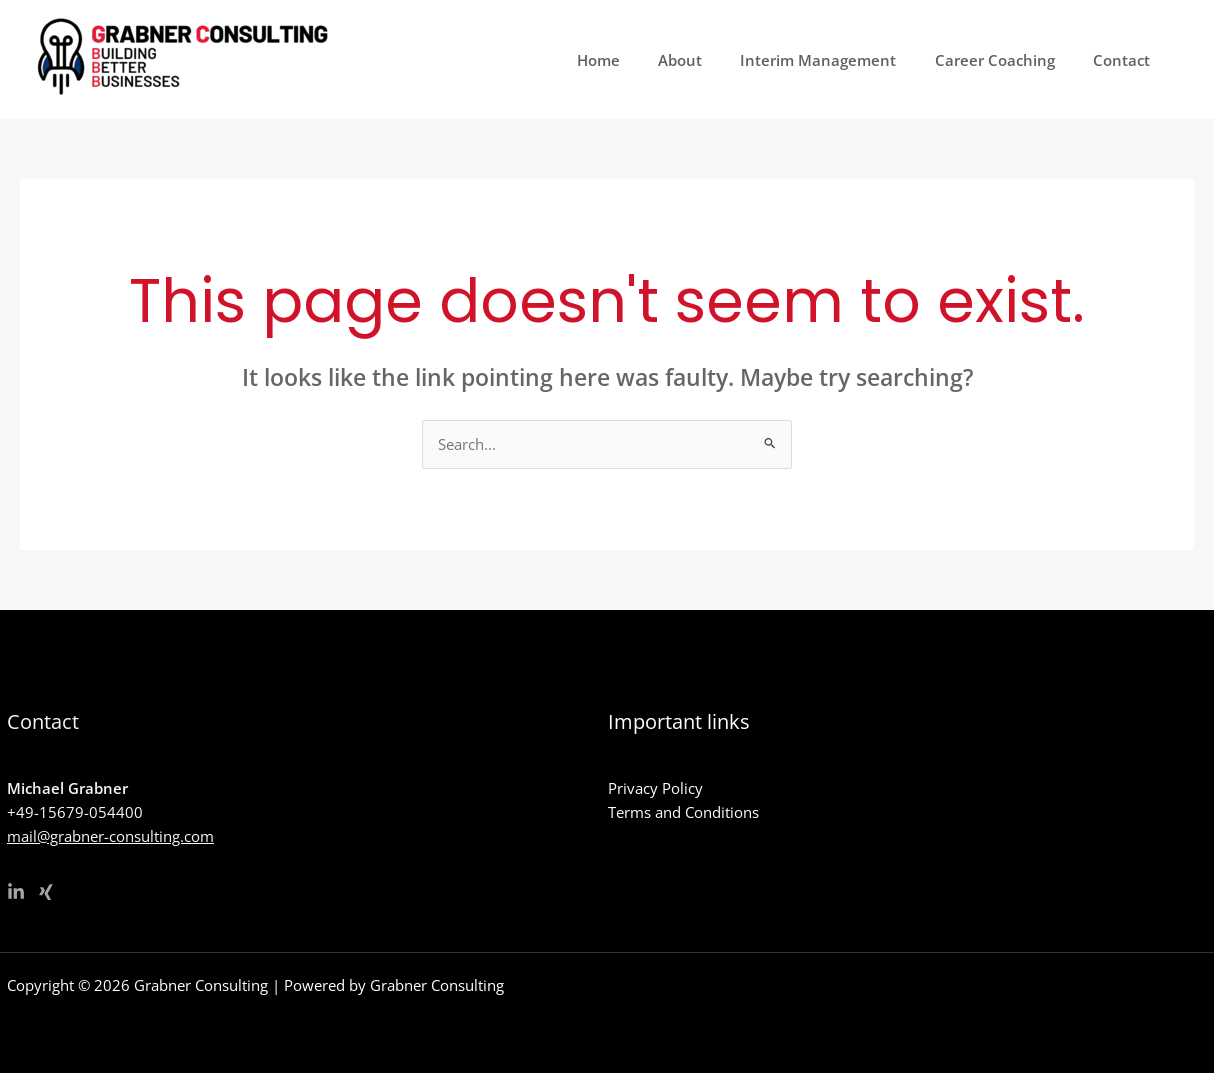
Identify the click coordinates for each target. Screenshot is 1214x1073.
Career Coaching (1007, 60)
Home (635, 60)
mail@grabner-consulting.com (110, 836)
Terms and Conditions (683, 812)
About (709, 60)
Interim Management (839, 60)
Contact (1125, 60)
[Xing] (46, 892)
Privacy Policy (655, 788)
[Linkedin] (16, 892)
